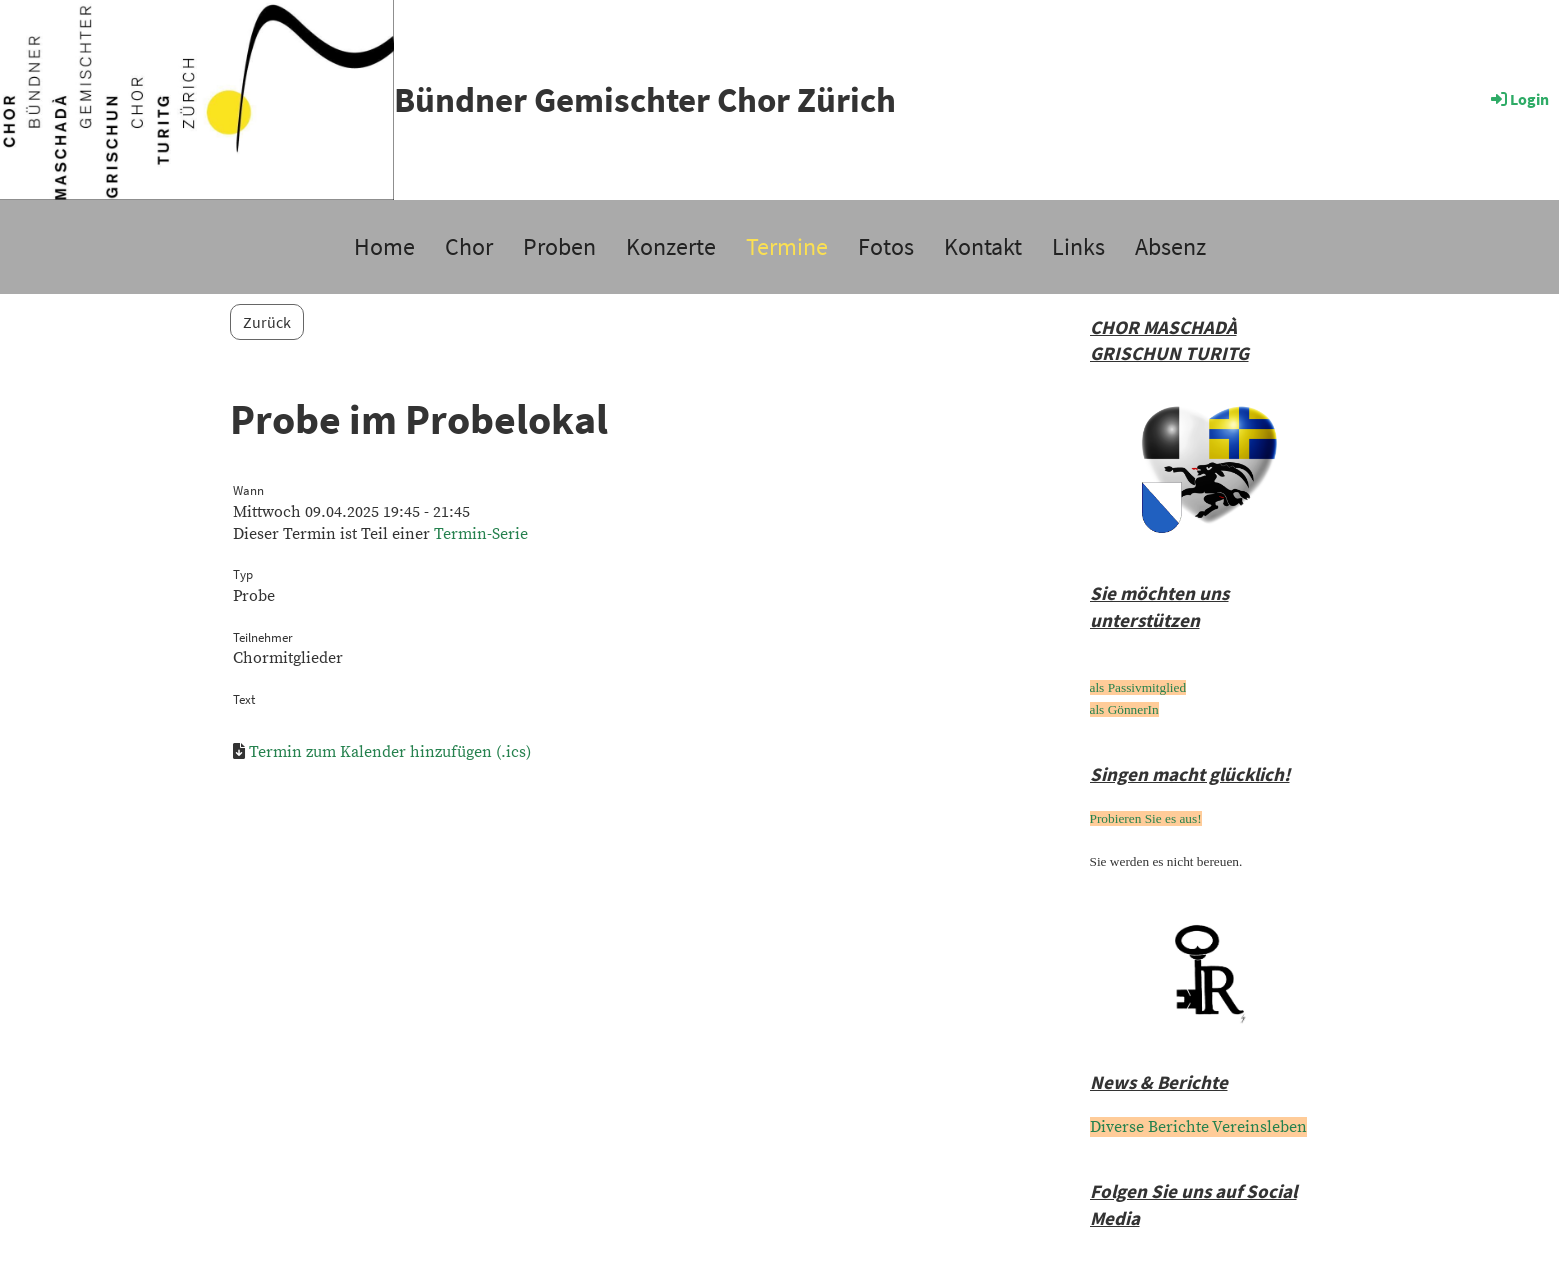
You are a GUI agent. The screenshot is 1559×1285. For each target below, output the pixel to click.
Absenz (1170, 246)
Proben (559, 246)
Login (1518, 99)
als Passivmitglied (1138, 687)
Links (1078, 246)
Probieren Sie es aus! (1146, 818)
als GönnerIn (1124, 709)
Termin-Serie (481, 534)
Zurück (267, 322)
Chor (469, 246)
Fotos (886, 246)
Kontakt (983, 246)
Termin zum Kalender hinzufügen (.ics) (390, 752)
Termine (787, 246)
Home (384, 246)
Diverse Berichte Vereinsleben (1198, 1127)
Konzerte (671, 246)
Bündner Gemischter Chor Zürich (645, 100)
